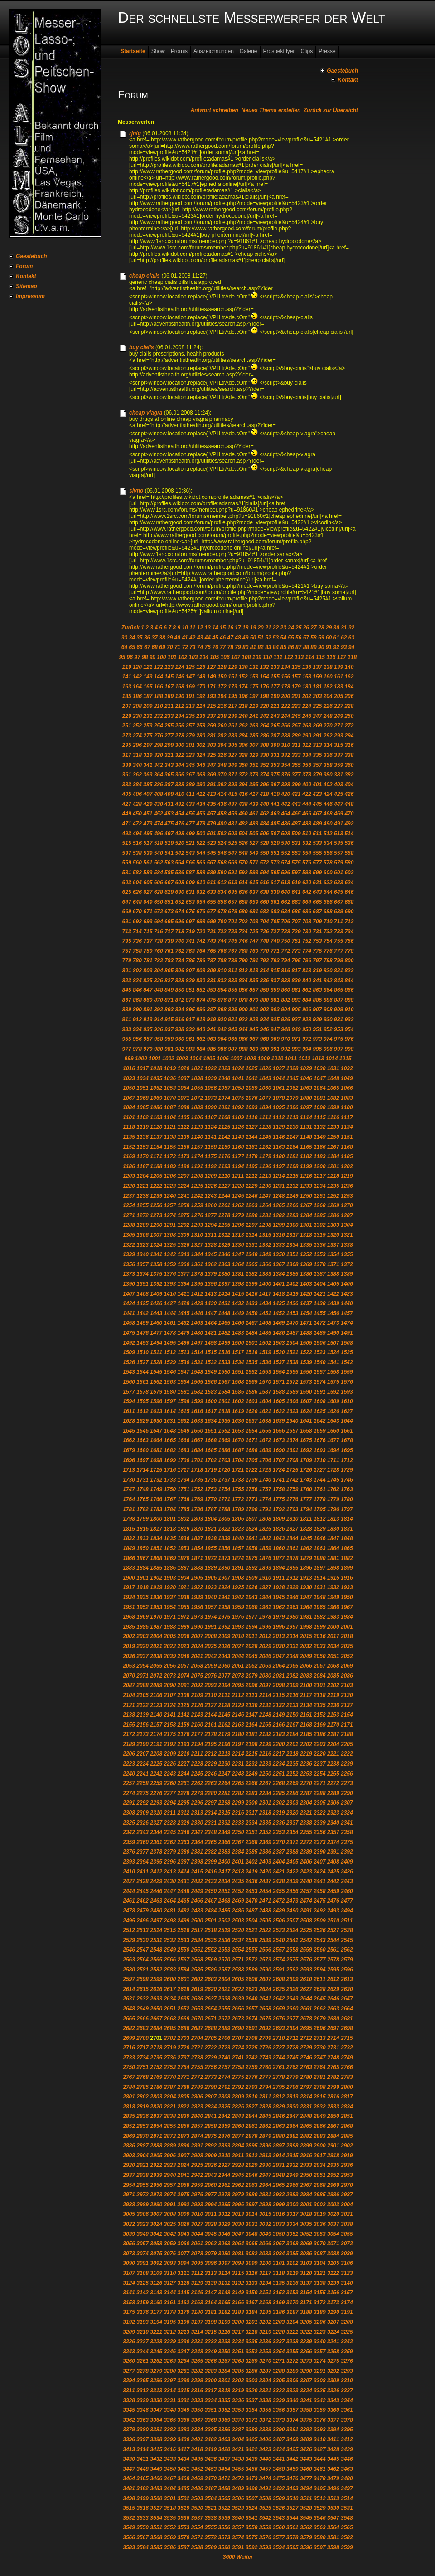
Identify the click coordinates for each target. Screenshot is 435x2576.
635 (232, 892)
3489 (238, 2488)
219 (253, 706)
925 (275, 1019)
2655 (224, 2008)
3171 (306, 2302)
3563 (320, 2527)
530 (285, 843)
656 (222, 902)
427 (126, 804)
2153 (333, 1715)
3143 (156, 2292)
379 (317, 774)
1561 (142, 1382)
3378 (347, 2420)
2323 (333, 1813)
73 (192, 647)
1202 (347, 1166)
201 (296, 696)
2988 (129, 2204)
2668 (170, 2018)
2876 (224, 2136)
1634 (211, 1421)
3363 (142, 2420)
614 (243, 882)
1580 (170, 1392)
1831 (347, 1529)
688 (328, 911)
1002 (168, 1058)
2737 (183, 2057)
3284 (224, 2371)
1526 (129, 1362)
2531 (156, 1940)
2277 (170, 1793)
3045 (211, 2234)
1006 (223, 1058)
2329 (183, 1823)
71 (177, 647)
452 (158, 813)
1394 (183, 1284)
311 (296, 745)
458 (222, 813)
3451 (183, 2469)
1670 (238, 1440)
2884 (333, 2136)
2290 (347, 1793)
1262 (238, 1205)
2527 (333, 1930)
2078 (238, 1676)
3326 (333, 2390)
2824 (211, 2106)
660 (264, 902)
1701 (197, 1460)
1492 (129, 1343)
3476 (292, 2478)
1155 (170, 1147)
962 (200, 1039)
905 (296, 1009)
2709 (265, 2038)
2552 (211, 1950)
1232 (292, 1186)
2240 (129, 1774)
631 (190, 892)
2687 (197, 2028)
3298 (183, 2380)
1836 (183, 1538)
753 (317, 941)
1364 (238, 1264)
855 (232, 990)
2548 (156, 1950)
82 (260, 647)
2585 (197, 1969)
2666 (142, 2018)
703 (253, 921)
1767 (170, 1499)
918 (200, 1019)
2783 (347, 2077)
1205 (156, 1176)
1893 (265, 1568)
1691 (292, 1450)
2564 (142, 1959)
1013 (318, 1058)
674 (179, 911)
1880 (320, 1558)
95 (122, 657)
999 (129, 1058)
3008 (170, 2214)
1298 (265, 1225)
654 (200, 902)
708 (306, 921)
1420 (306, 1294)
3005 (129, 2214)
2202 (306, 1744)
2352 (265, 1832)
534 (328, 843)
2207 (142, 1754)
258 (200, 725)
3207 (333, 2322)
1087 (170, 1107)
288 (285, 735)
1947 (306, 1597)
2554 (238, 1950)
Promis (179, 51)
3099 (252, 2263)
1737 (224, 1480)
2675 (265, 2018)
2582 (156, 1969)
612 (222, 882)
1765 (142, 1499)
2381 (197, 1852)
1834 (156, 1538)
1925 (238, 1587)
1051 (142, 1088)
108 (246, 657)
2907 (183, 2155)
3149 (238, 2292)
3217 (238, 2332)
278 (179, 735)
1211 (238, 1176)
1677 (333, 1440)
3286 (252, 2371)
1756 (252, 1489)
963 (211, 1039)
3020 (333, 2214)
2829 (279, 2106)
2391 (333, 1852)
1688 (252, 1450)
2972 (142, 2194)
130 (243, 667)
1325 (170, 1245)
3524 (252, 2508)
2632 (142, 1998)
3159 (142, 2302)
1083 (347, 1098)
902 (264, 1009)
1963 (292, 1607)
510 (306, 833)
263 (253, 725)
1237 (129, 1196)
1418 (279, 1294)
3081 (238, 2253)
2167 (292, 1725)
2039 (170, 1656)
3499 (142, 2498)
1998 (306, 1627)
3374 (292, 2420)
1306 (142, 1235)
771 (275, 951)
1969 (142, 1617)
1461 (170, 1323)
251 (126, 725)
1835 (170, 1538)
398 (285, 784)
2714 (333, 2038)
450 (137, 813)
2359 (129, 1842)
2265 (238, 1783)
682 (264, 911)
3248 (197, 2351)
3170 (292, 2302)
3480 (347, 2478)
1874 (238, 1558)
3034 (292, 2224)
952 (328, 1029)
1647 (156, 1431)
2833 (333, 2106)
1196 (265, 1166)
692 (137, 921)
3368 (211, 2420)
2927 (224, 2165)
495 (147, 833)
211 (169, 706)
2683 (142, 2028)
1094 (265, 1107)
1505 (306, 1343)
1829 (320, 1529)
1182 (306, 1156)
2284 (265, 1793)
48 (238, 637)
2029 (265, 1646)
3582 (347, 2537)
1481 (211, 1333)
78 (230, 647)
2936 (347, 2165)
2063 (265, 1666)
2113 (252, 1695)
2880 (279, 2136)
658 (243, 902)
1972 (183, 1617)
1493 (142, 1343)
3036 (320, 2224)
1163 (279, 1147)
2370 (279, 1842)
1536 (265, 1362)
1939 (197, 1597)
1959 (238, 1607)
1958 (224, 1607)
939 (190, 1029)
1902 (156, 1578)
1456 (333, 1313)
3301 (224, 2380)
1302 (320, 1225)
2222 (347, 1754)
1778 (320, 1499)
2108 (183, 1695)
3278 (142, 2371)
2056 (170, 1666)
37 (155, 637)
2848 (306, 2116)
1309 (183, 1235)
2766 (347, 2067)
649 (147, 902)
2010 (238, 1636)
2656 (238, 2008)
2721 (197, 2047)
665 (317, 902)
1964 (306, 1607)
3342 (320, 2400)
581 (126, 872)
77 (223, 647)
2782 (333, 2077)
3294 (129, 2380)
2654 (211, 2008)
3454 (224, 2469)
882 (285, 1000)
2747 (320, 2057)
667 (338, 902)
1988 (170, 1627)
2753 (170, 2067)
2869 (129, 2136)
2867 (333, 2126)
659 (253, 902)
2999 (279, 2204)
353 (275, 765)
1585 (238, 1392)
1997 (292, 1627)
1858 (252, 1548)
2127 (211, 1705)
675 (190, 911)
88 (306, 647)
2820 (156, 2106)
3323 (292, 2390)
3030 (238, 2224)
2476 (333, 1901)
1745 (333, 1480)
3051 (292, 2234)
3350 (197, 2410)
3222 (306, 2332)
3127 (170, 2283)
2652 (183, 2008)
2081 (279, 1676)
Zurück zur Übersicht (331, 110)
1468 (265, 1323)
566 (200, 862)
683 (275, 911)
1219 (347, 1176)
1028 (292, 1068)
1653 (238, 1431)
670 (137, 911)
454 (179, 813)
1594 (129, 1401)
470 (348, 813)
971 (296, 1039)
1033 (129, 1078)
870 (158, 1000)
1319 (320, 1235)
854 (222, 990)
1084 (129, 1107)
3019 (320, 2214)
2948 (279, 2175)
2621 (224, 1989)
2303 (292, 1803)
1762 (333, 1489)
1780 (347, 1499)
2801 (129, 2096)
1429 (197, 1303)
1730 (129, 1480)
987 (232, 1049)
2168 (306, 1725)
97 (137, 657)
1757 (265, 1489)
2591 (279, 1969)
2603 (211, 1979)
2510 (333, 1920)
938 (179, 1029)
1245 (238, 1196)
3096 (211, 2263)
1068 (142, 1098)
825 (147, 980)
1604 (265, 1401)
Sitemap (26, 286)
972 (306, 1039)
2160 (197, 1725)
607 (169, 882)
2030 (279, 1646)
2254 (320, 1774)
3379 (129, 2429)
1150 (333, 1137)
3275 (333, 2361)
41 (185, 637)
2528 (347, 1930)
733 (338, 931)
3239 (306, 2341)
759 (147, 951)
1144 (252, 1137)
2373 (320, 1842)
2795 (279, 2087)
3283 (211, 2371)
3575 (252, 2537)
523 (211, 843)
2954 (129, 2185)
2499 (183, 1920)
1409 (156, 1294)
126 (200, 667)
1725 (292, 1470)
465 (296, 813)
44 (208, 637)
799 (338, 960)
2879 (265, 2136)
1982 (320, 1617)
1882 (347, 1558)
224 (306, 706)
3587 (183, 2547)
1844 (292, 1538)
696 (179, 921)
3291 (320, 2371)
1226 (211, 1186)
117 (341, 657)
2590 (265, 1969)
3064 (238, 2243)
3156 (333, 2292)
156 (285, 676)
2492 (320, 1911)
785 (190, 960)
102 (182, 657)
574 (285, 862)
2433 (211, 1881)
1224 (183, 1186)
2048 (292, 1656)
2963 (252, 2185)
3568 (156, 2537)
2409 (347, 1862)
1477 (156, 1333)
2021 (156, 1646)
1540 (320, 1362)
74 (200, 647)
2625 (279, 1989)
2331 (211, 1823)
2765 (333, 2067)
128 (222, 667)
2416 (211, 1872)
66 (139, 647)
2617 (170, 1989)
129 (232, 667)
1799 (142, 1519)
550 (264, 853)
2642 (279, 1998)
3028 (211, 2224)
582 (137, 872)
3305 (279, 2380)
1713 (129, 1470)
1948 (320, 1597)
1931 (320, 1587)
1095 (279, 1107)
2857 (197, 2126)
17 (238, 627)
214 (200, 706)
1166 (320, 1147)
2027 (238, 1646)
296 (137, 745)
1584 (224, 1392)
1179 (265, 1156)
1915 (333, 1578)
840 (306, 980)
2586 (211, 1969)
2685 (170, 2028)
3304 (265, 2380)
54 (283, 637)
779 (126, 960)
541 (169, 853)
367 (190, 774)
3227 (142, 2341)
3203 (279, 2322)
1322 (129, 1245)
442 (285, 804)
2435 (238, 1881)
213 (190, 706)
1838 (211, 1538)
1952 (142, 1607)
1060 (265, 1088)
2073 (170, 1676)
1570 (265, 1382)
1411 (183, 1294)
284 (243, 735)
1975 (224, 1617)
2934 (320, 2165)
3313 (156, 2390)
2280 (211, 1793)
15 (223, 627)
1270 (347, 1205)
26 (306, 627)
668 (348, 902)
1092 (238, 1107)
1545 (156, 1372)
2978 (224, 2194)
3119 (292, 2273)
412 (200, 794)
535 (338, 843)
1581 (183, 1392)
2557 (279, 1950)
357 (317, 765)
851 (190, 990)
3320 (252, 2390)
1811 (306, 1519)
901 (253, 1009)
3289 (292, 2371)
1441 (129, 1313)
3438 (238, 2459)
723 (232, 931)
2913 (265, 2155)
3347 (156, 2410)
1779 (333, 1499)
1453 (292, 1313)
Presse (327, 51)
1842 (265, 1538)
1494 (156, 1343)
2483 (197, 1911)
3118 (279, 2273)
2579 (347, 1959)
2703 (183, 2038)
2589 (252, 1969)
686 (306, 911)
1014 (332, 1058)
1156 (183, 1147)
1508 (347, 1343)
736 (137, 941)
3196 (183, 2322)
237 (211, 716)
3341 (306, 2400)
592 (243, 872)
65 (132, 647)
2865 (306, 2126)
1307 (156, 1235)
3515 (129, 2508)
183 (338, 686)
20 (260, 627)
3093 (170, 2263)
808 (200, 970)
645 (338, 892)
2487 (252, 1911)
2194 (197, 1744)
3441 (279, 2459)
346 (200, 765)
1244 (224, 1196)
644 (328, 892)
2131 (265, 1705)
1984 (347, 1617)
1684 (197, 1450)
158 (306, 676)
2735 (156, 2057)
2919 (347, 2155)
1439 (333, 1303)
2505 (265, 1920)
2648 (129, 2008)
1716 (170, 1470)
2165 (265, 1725)
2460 (347, 1891)
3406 (265, 2439)
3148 (224, 2292)
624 (348, 882)
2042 (211, 1656)
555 (317, 853)
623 (338, 882)
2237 (320, 1764)
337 (338, 755)
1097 (306, 1107)
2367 (238, 1842)
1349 (265, 1254)
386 (158, 784)
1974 (211, 1617)
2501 (211, 1920)
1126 (238, 1127)
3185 (265, 2312)
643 (317, 892)
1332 (265, 1245)
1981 (306, 1617)
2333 (238, 1823)
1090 (211, 1107)
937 (169, 1029)
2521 (252, 1930)
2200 (279, 1744)
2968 (320, 2185)
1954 (170, 1607)
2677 (292, 2018)
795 (296, 960)
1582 (197, 1392)
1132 (320, 1127)
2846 (279, 2116)
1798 (129, 1519)
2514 (156, 1930)
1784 (170, 1509)
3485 (183, 2488)
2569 (211, 1959)
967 (253, 1039)
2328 (170, 1823)
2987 (347, 2194)
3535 (170, 2518)
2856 (183, 2126)
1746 (347, 1480)
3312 (142, 2390)
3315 (183, 2390)
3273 (306, 2361)
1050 (129, 1088)
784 (179, 960)
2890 (183, 2145)
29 (329, 627)
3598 (333, 2547)
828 (179, 980)
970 (285, 1039)
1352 (306, 1254)
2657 (252, 2008)
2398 (197, 1862)
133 (275, 667)
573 (275, 862)
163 (126, 686)
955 (126, 1039)
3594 (279, 2547)
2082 (292, 1676)
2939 (156, 2175)
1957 (211, 1607)
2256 (347, 1774)
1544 (142, 1372)
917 (190, 1019)
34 (132, 637)
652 (179, 902)
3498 (129, 2498)
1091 (224, 1107)
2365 (211, 1842)
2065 (292, 1666)
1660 (333, 1431)
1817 (156, 1529)
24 (291, 627)
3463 (347, 2469)
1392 (156, 1284)
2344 (156, 1832)
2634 (170, 1998)
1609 (333, 1401)
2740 (224, 2057)
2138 (129, 1715)
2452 (238, 1891)
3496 (333, 2488)
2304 (306, 1803)
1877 (279, 1558)
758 (137, 951)
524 (222, 843)
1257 (170, 1205)
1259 (197, 1205)
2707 (238, 2038)
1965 (320, 1607)
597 (296, 872)
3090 (129, 2263)
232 (158, 716)
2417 (224, 1872)
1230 (265, 1186)
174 (243, 686)
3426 (306, 2449)
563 (169, 862)
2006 (183, 1636)
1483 (238, 1333)
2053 (129, 1666)
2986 (333, 2194)
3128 (183, 2283)
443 (296, 804)
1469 (279, 1323)
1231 (279, 1186)
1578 (142, 1392)
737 (147, 941)
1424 (129, 1303)
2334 (252, 1823)
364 (158, 774)
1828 (306, 1529)
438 (243, 804)
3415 (156, 2449)
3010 (197, 2214)
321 (169, 755)
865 (338, 990)
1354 (333, 1254)
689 (338, 911)
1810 (292, 1519)
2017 (333, 1636)
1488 (306, 1333)
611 (211, 882)
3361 (347, 2410)
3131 (224, 2283)
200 (285, 696)
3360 (333, 2410)
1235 (333, 1186)
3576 (265, 2537)
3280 (170, 2371)
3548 (347, 2518)
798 (328, 960)
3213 (183, 2332)
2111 (224, 1695)
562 (158, 862)
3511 (306, 2498)
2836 (142, 2116)
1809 (279, 1519)
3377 (333, 2420)
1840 (238, 1538)
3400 (183, 2439)
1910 (265, 1578)
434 (200, 804)
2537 (238, 1940)
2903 (129, 2155)
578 (328, 862)
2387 (279, 1852)
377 (296, 774)
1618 (224, 1411)
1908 (238, 1578)
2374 (333, 1842)
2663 (333, 2008)
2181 (252, 1734)
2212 (211, 1754)
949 (296, 1029)
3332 (183, 2400)
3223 (320, 2332)
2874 (197, 2136)
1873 (224, 1558)
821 (338, 970)
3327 (347, 2390)
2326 (142, 1823)
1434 (265, 1303)
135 (296, 667)
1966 (333, 1607)
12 (200, 627)
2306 (333, 1803)
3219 (265, 2332)
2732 (347, 2047)
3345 (129, 2410)
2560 (320, 1950)
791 (253, 960)
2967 (306, 2185)
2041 (197, 1656)
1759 (292, 1489)
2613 (347, 1979)
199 (275, 696)
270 (328, 725)
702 (243, 921)
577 (317, 862)
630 (179, 892)
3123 (347, 2273)
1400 (265, 1284)
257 (190, 725)
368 (200, 774)
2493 (333, 1911)
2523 (279, 1930)
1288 (129, 1225)
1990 (197, 1627)
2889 (170, 2145)
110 (267, 657)
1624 (306, 1411)
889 (126, 1009)
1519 (265, 1352)
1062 (292, 1088)
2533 (183, 1940)
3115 (238, 2273)
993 (296, 1049)
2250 (265, 1774)
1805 (224, 1519)
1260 (211, 1205)
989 (253, 1049)
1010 (277, 1058)
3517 (156, 2508)
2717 (142, 2047)
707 (296, 921)
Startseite (133, 51)
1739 (252, 1480)
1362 (211, 1264)
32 (351, 627)
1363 (224, 1264)
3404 (238, 2439)
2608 (279, 1979)
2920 (129, 2165)
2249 (252, 1774)
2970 (347, 2185)
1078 (279, 1098)
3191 (347, 2312)
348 (222, 765)
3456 (252, 2469)
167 (169, 686)
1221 (142, 1186)
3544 (292, 2518)
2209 (170, 1754)
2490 (292, 1911)
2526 (320, 1930)
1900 (129, 1578)
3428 (333, 2449)
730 (306, 931)
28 (321, 627)
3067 (279, 2243)
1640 (292, 1421)
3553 (183, 2527)
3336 (238, 2400)
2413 (170, 1872)
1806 (238, 1519)
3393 (320, 2429)
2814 (306, 2096)
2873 (183, 2136)
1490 (333, 1333)
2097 (265, 1685)
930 (328, 1019)
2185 (306, 1734)
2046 (265, 1656)
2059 (211, 1666)
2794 (265, 2087)
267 (296, 725)
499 (190, 833)
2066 (306, 1666)
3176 (142, 2312)
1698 (156, 1460)
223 (296, 706)
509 (296, 833)
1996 (279, 1627)
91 (329, 647)
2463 (156, 1901)
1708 (292, 1460)
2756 (211, 2067)
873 (190, 1000)
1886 (170, 1568)
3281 (183, 2371)
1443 (156, 1313)
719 (190, 931)
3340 (292, 2400)
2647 (347, 1998)
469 (338, 813)
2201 (292, 1744)
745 (232, 941)
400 (306, 784)
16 (230, 627)
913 (147, 1019)
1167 (333, 1147)
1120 (156, 1127)
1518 (252, 1352)
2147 (252, 1715)
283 (232, 735)
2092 (197, 1685)
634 (222, 892)
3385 (211, 2429)
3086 (306, 2253)
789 (232, 960)
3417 (183, 2449)
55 (291, 637)
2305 (320, 1803)
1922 (197, 1587)
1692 (306, 1450)
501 (211, 833)
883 (296, 1000)
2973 (156, 2194)
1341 (156, 1254)
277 (169, 735)
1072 (197, 1098)
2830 (292, 2106)
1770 (211, 1499)
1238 (142, 1196)
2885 (347, 2136)
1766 (156, 1499)
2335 (265, 1823)
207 (126, 706)
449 (126, 813)
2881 (292, 2136)
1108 (224, 1117)
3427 (320, 2449)
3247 (183, 2351)
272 (348, 725)
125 (190, 667)
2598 (142, 1979)
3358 (306, 2410)
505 (253, 833)
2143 (197, 1715)
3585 (156, 2547)
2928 (238, 2165)
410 (179, 794)
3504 (211, 2498)
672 (158, 911)
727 (275, 931)
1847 (333, 1538)
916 (179, 1019)
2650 (156, 2008)
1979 (279, 1617)
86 (291, 647)
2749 (347, 2057)
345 (190, 765)
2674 (252, 2018)
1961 (265, 1607)
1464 (211, 1323)
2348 (211, 1832)
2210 (183, 1754)
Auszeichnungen (213, 51)
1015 (345, 1058)
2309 (142, 1813)
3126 (156, 2283)
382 (348, 774)
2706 (224, 2038)
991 (275, 1049)
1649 (183, 1431)
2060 (224, 1666)
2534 (197, 1940)
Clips (307, 51)
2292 (142, 1803)
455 (190, 813)
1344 (197, 1254)
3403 (224, 2439)
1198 (292, 1166)
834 (243, 980)
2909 (211, 2155)
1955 (183, 1607)
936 (158, 1029)
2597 (129, 1979)
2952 (333, 2175)
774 (306, 951)
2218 (292, 1754)
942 (222, 1029)
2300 (252, 1803)
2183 (279, 1734)
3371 (252, 2420)
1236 (347, 1186)
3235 (252, 2341)
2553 (224, 1950)
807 (190, 970)
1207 (183, 1176)
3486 (197, 2488)
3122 (333, 2273)
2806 (197, 2096)
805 (169, 970)
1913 (306, 1578)
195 (232, 696)
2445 (142, 1891)
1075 (238, 1098)
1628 (129, 1421)
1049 (347, 1078)
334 (306, 755)
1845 (306, 1538)
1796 (333, 1509)
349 (232, 765)
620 (306, 882)
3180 (197, 2312)
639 (275, 892)
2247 (224, 1774)
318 (137, 755)
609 (190, 882)
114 (309, 657)
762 (179, 951)
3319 (238, 2390)
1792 (279, 1509)
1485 (265, 1333)
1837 (197, 1538)
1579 (156, 1392)
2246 (211, 1774)
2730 (320, 2047)
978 (137, 1049)
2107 (170, 1695)
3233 (224, 2341)
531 (296, 843)
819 (317, 970)
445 (317, 804)
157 (296, 676)
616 (264, 882)
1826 (279, 1529)
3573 (224, 2537)
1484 (252, 1333)
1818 (170, 1529)
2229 (211, 1764)
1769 (197, 1499)
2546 (129, 1950)
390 (200, 784)
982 (179, 1049)
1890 (224, 1568)
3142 (142, 2292)
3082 (252, 2253)
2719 (170, 2047)
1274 (170, 1215)
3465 (142, 2478)
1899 (347, 1568)
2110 (211, 1695)
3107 (129, 2273)
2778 (279, 2077)
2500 (197, 1920)
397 (275, 784)
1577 (129, 1392)
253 (147, 725)
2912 (252, 2155)
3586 (170, 2547)
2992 (183, 2204)
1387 (320, 1274)
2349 (224, 1832)
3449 (156, 2469)
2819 (142, 2106)
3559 (265, 2527)
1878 (292, 1558)
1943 (252, 1597)
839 (296, 980)
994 (306, 1049)
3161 (170, 2302)
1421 (320, 1294)
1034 (142, 1078)
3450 (170, 2469)
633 (211, 892)
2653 (197, 2008)
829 (190, 980)
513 (338, 833)
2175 (170, 1734)
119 (126, 667)
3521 (211, 2508)
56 (298, 637)
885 (317, 1000)
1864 (333, 1548)
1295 (224, 1225)
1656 (279, 1431)
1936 (156, 1597)
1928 (279, 1587)
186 (137, 696)
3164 (211, 2302)
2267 (265, 1783)
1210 (224, 1176)
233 (169, 716)
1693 (320, 1450)
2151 (306, 1715)
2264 (224, 1783)
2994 (211, 2204)
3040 (142, 2234)
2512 (129, 1930)
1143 (238, 1137)
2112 (238, 1695)
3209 (129, 2332)
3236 (265, 2341)
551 (275, 853)
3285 (238, 2371)
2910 (224, 2155)
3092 (156, 2263)
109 (256, 657)
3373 (279, 2420)
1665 (170, 1440)
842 (328, 980)
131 (253, 667)
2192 (170, 1744)
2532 (170, 1940)
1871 (197, 1558)
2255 (333, 1774)
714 (137, 931)
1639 (279, 1421)
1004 (195, 1058)
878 (243, 1000)
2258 (142, 1783)
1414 (224, 1294)
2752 (156, 2067)
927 (296, 1019)
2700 (142, 2038)
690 (348, 911)
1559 (347, 1372)
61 (336, 637)
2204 (333, 1744)
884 (306, 1000)
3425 (292, 2449)
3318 (224, 2390)
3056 (129, 2243)
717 (169, 931)
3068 (292, 2243)
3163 (197, 2302)
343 (169, 765)
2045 (252, 1656)
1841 (252, 1538)
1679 (129, 1450)
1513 (183, 1352)
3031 (252, 2224)
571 (253, 862)
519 (169, 843)
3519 (183, 2508)
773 (296, 951)
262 (243, 725)
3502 (183, 2498)
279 (190, 735)
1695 (347, 1450)
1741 (279, 1480)
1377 (183, 1274)
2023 (183, 1646)
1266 (292, 1205)
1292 (183, 1225)
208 (137, 706)
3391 (292, 2429)
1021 (197, 1068)
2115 (279, 1695)
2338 (306, 1823)
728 (285, 931)
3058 (156, 2243)
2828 (265, 2106)
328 (243, 755)
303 (211, 745)
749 (275, 941)
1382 (252, 1274)
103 (193, 657)
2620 (211, 1989)
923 (253, 1019)
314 (328, 745)
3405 (252, 2439)
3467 (170, 2478)
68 (155, 647)
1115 (320, 1117)
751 (296, 941)
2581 (142, 1969)
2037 (142, 1656)
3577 (279, 2537)
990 (264, 1049)
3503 (197, 2498)
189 (169, 696)
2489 (279, 1911)
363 (147, 774)
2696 (320, 2028)
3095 (197, 2263)
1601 (224, 1401)
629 (169, 892)
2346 (183, 1832)
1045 (292, 1078)
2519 (224, 1930)
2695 (306, 2028)
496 (158, 833)
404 (348, 784)
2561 (333, 1950)
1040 (224, 1078)
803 (147, 970)
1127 (252, 1127)
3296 (156, 2380)
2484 (211, 1911)
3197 (197, 2322)
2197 (238, 1744)
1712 (347, 1460)
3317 (211, 2390)
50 (253, 637)
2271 (320, 1783)
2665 (129, 2018)
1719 (211, 1470)
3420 (224, 2449)
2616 (156, 1989)
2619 (197, 1989)
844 (348, 980)
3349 (183, 2410)
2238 (333, 1764)
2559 (306, 1950)
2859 (224, 2126)
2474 (306, 1901)
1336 (320, 1245)
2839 (183, 2116)
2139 (142, 1715)
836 (264, 980)
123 (169, 667)
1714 (142, 1470)
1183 (320, 1156)
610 (200, 882)
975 (338, 1039)
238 (222, 716)
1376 (170, 1274)
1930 (306, 1587)
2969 (333, 2185)
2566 (170, 1959)
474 (158, 823)
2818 (129, 2106)
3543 (279, 2518)
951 (317, 1029)
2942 (197, 2175)
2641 (265, 1998)
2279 (197, 1793)
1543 (129, 1372)
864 (328, 990)
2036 (129, 1656)
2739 (211, 2057)
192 (200, 696)
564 (179, 862)
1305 (129, 1235)
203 (317, 696)
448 (348, 804)
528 (264, 843)
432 (179, 804)
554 (306, 853)
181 (317, 686)
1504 (292, 1343)
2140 (156, 1715)
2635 (183, 1998)
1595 (142, 1401)
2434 (224, 1881)
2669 (183, 2018)
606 (158, 882)
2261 (183, 1783)
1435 (279, 1303)
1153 (142, 1147)
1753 (211, 1489)
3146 (197, 2292)
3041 (156, 2234)
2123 (156, 1705)
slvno (136, 491)
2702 (170, 2038)
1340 (142, 1254)
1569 (252, 1382)
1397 (224, 1284)
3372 (265, 2420)
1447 (211, 1313)
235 (190, 716)
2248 (238, 1774)
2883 (320, 2136)
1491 (347, 1333)
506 (264, 833)
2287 (306, 1793)
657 (232, 902)
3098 (238, 2263)
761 (169, 951)
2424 (320, 1872)
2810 (252, 2096)
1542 (347, 1362)
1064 (320, 1088)
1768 (183, 1499)
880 (264, 1000)
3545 (306, 2518)
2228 (197, 1764)
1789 (238, 1509)
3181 (211, 2312)
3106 (347, 2263)
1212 (252, 1176)
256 (179, 725)
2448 (183, 1891)
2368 (252, 1842)
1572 (292, 1382)
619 (296, 882)
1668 (211, 1440)
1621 (265, 1411)
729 (296, 931)
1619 (238, 1411)
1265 (279, 1205)
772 (285, 951)
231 (147, 716)
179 (296, 686)
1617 (211, 1411)
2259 (156, 1783)
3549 (129, 2527)
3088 (333, 2253)
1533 (224, 1362)
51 (260, 637)
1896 (306, 1568)
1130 (292, 1127)
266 (285, 725)
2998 (265, 2204)
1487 (292, 1333)
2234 (279, 1764)
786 (200, 960)
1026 (265, 1068)
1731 (142, 1480)
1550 (224, 1372)
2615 (142, 1989)
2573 (265, 1959)
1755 (238, 1489)
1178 (252, 1156)
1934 (129, 1597)
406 (137, 794)
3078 (197, 2253)
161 (338, 676)
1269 (333, 1205)
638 (264, 892)
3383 (183, 2429)
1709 (306, 1460)
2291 (129, 1803)
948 (285, 1029)
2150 (292, 1715)
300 (179, 745)
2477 (347, 1901)
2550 (183, 1950)
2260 (170, 1783)
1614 (170, 1411)
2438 (279, 1881)
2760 (265, 2067)
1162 (265, 1147)
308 (264, 745)
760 (158, 951)
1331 (252, 1245)
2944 (224, 2175)
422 (306, 794)
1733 (170, 1480)
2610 (306, 1979)
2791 (224, 2087)
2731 (333, 2047)
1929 (292, 1587)
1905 (197, 1578)
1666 (183, 1440)
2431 (183, 1881)
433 (190, 804)
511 (317, 833)
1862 (306, 1548)
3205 (306, 2322)
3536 (183, 2518)
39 (170, 637)
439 (253, 804)
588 (200, 872)
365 (169, 774)
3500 (156, 2498)
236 (200, 716)
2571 (238, 1959)
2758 (238, 2067)
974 (328, 1039)
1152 (129, 1147)
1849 (129, 1548)
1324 (156, 1245)
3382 (170, 2429)
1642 (320, 1421)
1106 (197, 1117)
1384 (279, 1274)
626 (137, 892)
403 (338, 784)
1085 (142, 1107)
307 (253, 745)
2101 (320, 1685)
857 (253, 990)
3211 (156, 2332)
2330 (197, 1823)
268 (306, 725)
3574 (238, 2537)
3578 (292, 2537)
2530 (142, 1940)
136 (306, 667)
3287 (265, 2371)
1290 (156, 1225)
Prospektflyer (279, 51)
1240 (170, 1196)
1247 (265, 1196)
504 (243, 833)
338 (348, 755)
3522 (224, 2508)
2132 (279, 1705)
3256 (306, 2351)
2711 (292, 2038)
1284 (306, 1215)
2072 (156, 1676)
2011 (252, 1636)
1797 (347, 1509)
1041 (238, 1078)
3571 (197, 2537)
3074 (142, 2253)
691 (126, 921)
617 (275, 882)
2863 (279, 2126)
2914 (279, 2155)
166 (158, 686)
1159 (224, 1147)
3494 (306, 2488)
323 (190, 755)
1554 (279, 1372)
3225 (347, 2332)
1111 (265, 1117)
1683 (183, 1450)
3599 (347, 2547)
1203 (129, 1176)
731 (317, 931)
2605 (238, 1979)
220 (264, 706)
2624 (265, 1989)
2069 (347, 1666)
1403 (306, 1284)
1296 (238, 1225)
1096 (292, 1107)
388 (179, 784)
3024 (156, 2224)
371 (232, 774)
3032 (265, 2224)
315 (338, 745)
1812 (320, 1519)
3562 (306, 2527)
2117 (306, 1695)
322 (179, 755)
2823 (197, 2106)
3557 (238, 2527)
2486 (238, 1911)
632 (200, 892)
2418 (238, 1872)
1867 (142, 1558)
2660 (292, 2008)
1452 (279, 1313)
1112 (279, 1117)
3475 (279, 2478)
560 (137, 862)
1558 (333, 1372)
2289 (333, 1793)
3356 (279, 2410)
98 (145, 657)
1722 (252, 1470)
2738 (197, 2057)
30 (336, 627)
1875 (252, 1558)
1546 (170, 1372)
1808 (265, 1519)
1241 (183, 1196)
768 (243, 951)
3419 (211, 2449)
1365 (252, 1264)
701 (232, 921)
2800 (347, 2087)
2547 (142, 1950)
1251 (320, 1196)
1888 (197, 1568)
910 (348, 1009)
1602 (238, 1401)
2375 (347, 1842)
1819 (183, 1529)
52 (268, 637)
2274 (129, 1793)
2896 (265, 2145)
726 (264, 931)
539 (147, 853)
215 (211, 706)
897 (211, 1009)
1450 (252, 1313)
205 (338, 696)
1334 (292, 1245)
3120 (306, 2273)
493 (126, 833)
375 (275, 774)
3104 (320, 2263)
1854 (197, 1548)
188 (158, 696)
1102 (142, 1117)
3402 (211, 2439)
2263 (211, 1783)
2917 (320, 2155)
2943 (211, 2175)
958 (158, 1039)
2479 (142, 1911)
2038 (156, 1656)
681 (253, 911)
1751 (183, 1489)
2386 (265, 1852)
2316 (238, 1813)
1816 (142, 1529)
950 (306, 1029)
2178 (211, 1734)
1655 (265, 1431)
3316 (197, 2390)
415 (232, 794)
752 (306, 941)
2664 (347, 2008)
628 (158, 892)
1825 (265, 1529)
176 (264, 686)
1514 (197, 1352)
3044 (197, 2234)
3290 (306, 2371)
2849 (320, 2116)
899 (232, 1009)
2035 (347, 1646)
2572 (252, 1959)
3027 (197, 2224)
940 (200, 1029)
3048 (252, 2234)
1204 (142, 1176)
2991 (170, 2204)
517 (147, 843)
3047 (238, 2234)
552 (285, 853)
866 (348, 990)
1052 (156, 1088)
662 (285, 902)
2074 (183, 1676)
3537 (197, 2518)
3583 (129, 2547)
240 (243, 716)
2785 (142, 2087)
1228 (238, 1186)
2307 (347, 1803)
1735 (197, 1480)
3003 (333, 2204)
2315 (224, 1813)
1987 (156, 1627)
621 (317, 882)
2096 (252, 1685)
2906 (170, 2155)
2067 (320, 1666)
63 (351, 637)
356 (306, 765)
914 (158, 1019)
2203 (320, 1744)
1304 (347, 1225)
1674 (292, 1440)
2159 (183, 1725)
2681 (347, 2018)
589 (211, 872)
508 (285, 833)
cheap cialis (144, 276)
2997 (252, 2204)
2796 (292, 2087)
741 (190, 941)
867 (126, 1000)
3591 (238, 2547)
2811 (265, 2096)
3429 (347, 2449)
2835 (129, 2116)
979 (147, 1049)
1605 (279, 1401)
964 (222, 1039)
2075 (197, 1676)
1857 (238, 1548)
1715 (156, 1470)
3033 (279, 2224)
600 (328, 872)
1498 (211, 1343)
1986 (142, 1627)
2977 (211, 2194)
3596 (306, 2547)
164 (137, 686)
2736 (170, 2057)
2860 (238, 2126)
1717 (183, 1470)
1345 (211, 1254)
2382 (211, 1852)
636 (243, 892)
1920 (170, 1587)
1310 (197, 1235)
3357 (292, 2410)
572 (264, 862)
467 (317, 813)
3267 (224, 2361)
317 (126, 755)
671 (147, 911)
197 (253, 696)
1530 (183, 1362)
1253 (347, 1196)
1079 (292, 1098)
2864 (292, 2126)
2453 (252, 1891)
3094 (183, 2263)
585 (169, 872)
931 (338, 1019)
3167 (252, 2302)
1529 (170, 1362)
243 (275, 716)
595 (275, 872)
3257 (320, 2351)
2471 (265, 1901)
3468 (183, 2478)
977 (126, 1049)
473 (147, 823)
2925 (197, 2165)
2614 (129, 1989)
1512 (170, 1352)
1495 (170, 1343)
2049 (306, 1656)
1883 (129, 1568)
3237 (279, 2341)
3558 (252, 2527)
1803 (197, 1519)
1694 (333, 1450)
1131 (306, 1127)
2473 (292, 1901)
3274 (320, 2361)
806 (179, 970)
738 (158, 941)
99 (152, 657)
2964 (265, 2185)
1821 (211, 1529)
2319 (279, 1813)
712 (348, 921)
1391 (142, 1284)
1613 (156, 1411)
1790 (252, 1509)
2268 (279, 1783)
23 (283, 627)
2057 (183, 1666)
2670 (197, 2018)
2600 (170, 1979)
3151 (265, 2292)
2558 (292, 1950)
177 (275, 686)
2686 (183, 2028)
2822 (183, 2106)
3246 (170, 2351)
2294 (170, 1803)
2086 (347, 1676)
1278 (224, 1215)
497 (169, 833)
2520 (238, 1930)
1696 (129, 1460)
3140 (347, 2283)
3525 (265, 2508)
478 (200, 823)
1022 (211, 1068)
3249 (211, 2351)
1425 (142, 1303)
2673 (238, 2018)
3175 (129, 2312)
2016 (320, 1636)
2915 (292, 2155)
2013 (279, 1636)
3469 (197, 2478)
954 (348, 1029)
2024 (197, 1646)
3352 (224, 2410)
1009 (263, 1058)
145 (169, 676)
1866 (129, 1558)
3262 (156, 2361)
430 (158, 804)
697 (190, 921)
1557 (320, 1372)
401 (317, 784)
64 (124, 647)
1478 (170, 1333)
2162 (224, 1725)
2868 (347, 2126)
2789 (197, 2087)
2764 (320, 2067)
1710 (320, 1460)
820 (328, 970)
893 (169, 1009)
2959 (197, 2185)
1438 (320, 1303)
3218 (252, 2332)
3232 (211, 2341)
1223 (170, 1186)
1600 (211, 1401)
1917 (129, 1587)
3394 (333, 2429)
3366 (183, 2420)
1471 (306, 1323)
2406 (306, 1862)
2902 (347, 2145)
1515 (211, 1352)
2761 (279, 2067)
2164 (252, 1725)
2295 (183, 1803)
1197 (279, 1166)
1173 (183, 1156)
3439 (252, 2459)
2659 (279, 2008)
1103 (156, 1117)
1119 (142, 1127)
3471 (224, 2478)
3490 (252, 2488)
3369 (224, 2420)
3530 (333, 2508)
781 (147, 960)
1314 (252, 1235)
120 (137, 667)
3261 (142, 2361)
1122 (183, 1127)
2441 (320, 1881)
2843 (238, 2116)
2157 (156, 1725)
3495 (320, 2488)
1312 (224, 1235)
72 (185, 647)
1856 (224, 1548)
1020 (183, 1068)
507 (275, 833)
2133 (292, 1705)
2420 (265, 1872)
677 (211, 911)
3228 (156, 2341)
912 (137, 1019)
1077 (265, 1098)
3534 (156, 2518)
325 (211, 755)
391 (211, 784)
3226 (129, 2341)
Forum (24, 266)
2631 (129, 1998)
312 (306, 745)
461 (253, 813)
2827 (252, 2106)
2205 (347, 1744)
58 (313, 637)
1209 (211, 1176)
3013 (238, 2214)
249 (338, 716)
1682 (170, 1450)
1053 (170, 1088)
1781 (129, 1509)
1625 (320, 1411)
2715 (347, 2038)
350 (243, 765)
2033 (320, 1646)
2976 (197, 2194)
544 (200, 853)
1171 (156, 1156)
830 (200, 980)
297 (147, 745)
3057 (142, 2243)
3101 (279, 2263)
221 (275, 706)
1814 (347, 1519)
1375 (156, 1274)
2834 (347, 2106)
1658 (306, 1431)
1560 (129, 1382)
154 (264, 676)
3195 (170, 2322)
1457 (347, 1313)
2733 (129, 2057)
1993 (238, 1627)
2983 (292, 2194)
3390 (279, 2429)
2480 (156, 1911)
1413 (211, 1294)
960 (179, 1039)
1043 (265, 1078)
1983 (333, 1617)
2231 (238, 1764)
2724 (238, 2047)
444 (306, 804)
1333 (279, 1245)
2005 (170, 1636)
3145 (183, 2292)
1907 (224, 1578)
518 (158, 843)
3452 (197, 2469)
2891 (197, 2145)
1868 (156, 1558)
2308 (129, 1813)
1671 (252, 1440)
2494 (347, 1911)
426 (348, 794)
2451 (224, 1891)
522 (200, 843)
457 (211, 813)
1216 (306, 1176)
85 (283, 647)
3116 (252, 2273)
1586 (252, 1392)
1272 (142, 1215)
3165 (224, 2302)
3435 (197, 2459)
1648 (170, 1431)
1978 (265, 1617)
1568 (238, 1382)
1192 (211, 1166)
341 (147, 765)
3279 (156, 2371)
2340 (333, 1823)
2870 (142, 2136)
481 (232, 823)
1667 (197, 1440)
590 (222, 872)
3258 (333, 2351)
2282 (238, 1793)
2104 (129, 1695)
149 (211, 676)
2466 (197, 1901)
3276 (347, 2361)
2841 (211, 2116)
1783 (156, 1509)
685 (296, 911)
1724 (279, 1470)
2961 (224, 2185)
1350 (279, 1254)
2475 (320, 1901)
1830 (333, 1529)
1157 (197, 1147)
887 (338, 1000)
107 (235, 657)
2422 (292, 1872)
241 (253, 716)
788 (222, 960)
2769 (156, 2077)
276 (158, 735)
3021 (347, 2214)
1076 (252, 1098)
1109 (238, 1117)
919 (211, 1019)
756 (348, 941)
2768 (142, 2077)
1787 (211, 1509)
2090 (170, 1685)
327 (232, 755)
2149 (279, 1715)
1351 (292, 1254)
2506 (279, 1920)
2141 (170, 1715)
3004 (347, 2204)
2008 (211, 1636)
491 (338, 823)
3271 (279, 2361)
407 (147, 794)
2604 (224, 1979)
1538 (292, 1362)
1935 (142, 1597)
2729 (306, 2047)
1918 (142, 1587)
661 (275, 902)
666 (328, 902)
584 (158, 872)
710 (328, 921)
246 (306, 716)
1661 (347, 1431)
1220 (129, 1186)
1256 (156, 1205)
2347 (197, 1832)
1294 (211, 1225)
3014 (252, 2214)
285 (253, 735)
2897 (279, 2145)
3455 (238, 2469)
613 (232, 882)
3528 (306, 2508)
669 (126, 911)
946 (264, 1029)
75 (208, 647)
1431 (224, 1303)
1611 (129, 1411)
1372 (347, 1264)
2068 (333, 1666)
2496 (142, 1920)
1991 (211, 1627)
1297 (252, 1225)
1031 (333, 1068)
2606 (252, 1979)
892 (158, 1009)
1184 (333, 1156)
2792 (238, 2087)
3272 (292, 2361)
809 (211, 970)
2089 (156, 1685)
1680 (142, 1450)
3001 (306, 2204)
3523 (238, 2508)
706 (285, 921)
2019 (129, 1646)
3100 (265, 2263)
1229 (252, 1186)
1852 (170, 1548)
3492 (279, 2488)
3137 (306, 2283)
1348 (252, 1254)
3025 (170, 2224)
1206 (170, 1176)
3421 (238, 2449)
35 (139, 637)
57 (306, 637)
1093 (252, 1107)
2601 (183, 1979)
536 (348, 843)
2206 (129, 1754)
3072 (347, 2243)
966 (243, 1039)
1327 (197, 1245)
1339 (129, 1254)
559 (126, 862)
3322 (279, 2390)
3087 (320, 2253)
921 (232, 1019)
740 (179, 941)
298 (158, 745)
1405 (333, 1284)
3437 (224, 2459)
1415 (238, 1294)
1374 (142, 1274)
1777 (306, 1499)
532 (306, 843)
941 (211, 1029)
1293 (197, 1225)
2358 (347, 1832)
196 (243, 696)
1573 (306, 1382)
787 (211, 960)
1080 (306, 1098)
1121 (170, 1127)
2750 (129, 2067)
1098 (320, 1107)
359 (338, 765)
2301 (265, 1803)
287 (275, 735)
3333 (197, 2400)
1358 (156, 1264)
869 (147, 1000)
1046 (306, 1078)
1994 (252, 1627)
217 (232, 706)
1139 (183, 1137)
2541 (292, 1940)
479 (211, 823)
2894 (238, 2145)
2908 (197, 2155)
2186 (320, 1734)
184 (348, 686)
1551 (238, 1372)
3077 (183, 2253)
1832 (129, 1538)
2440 (306, 1881)
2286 (292, 1793)
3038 (347, 2224)
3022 (129, 2224)
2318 (265, 1813)
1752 (197, 1489)
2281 (224, 1793)
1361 (197, 1264)
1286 (333, 1215)
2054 (142, 1666)
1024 (238, 1068)
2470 (252, 1901)
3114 (224, 2273)
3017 (292, 2214)
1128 (265, 1127)
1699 (170, 1460)
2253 (306, 1774)
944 (243, 1029)
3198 (211, 2322)
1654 (252, 1431)
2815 (320, 2096)
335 (317, 755)
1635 (224, 1421)
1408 (142, 1294)
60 (329, 637)
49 (245, 637)
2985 (320, 2194)
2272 (333, 1783)
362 (137, 774)
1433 (252, 1303)
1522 (306, 1352)
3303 (252, 2380)
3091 (142, 2263)
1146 (279, 1137)
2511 (347, 1920)
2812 (279, 2096)
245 (296, 716)
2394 (142, 1862)
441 (275, 804)
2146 (238, 1715)
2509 (320, 1920)
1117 (347, 1117)
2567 (183, 1959)
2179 (224, 1734)
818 (306, 970)
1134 (347, 1127)
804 (158, 970)
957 (147, 1039)
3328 (129, 2400)
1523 (320, 1352)
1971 (170, 1617)
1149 (320, 1137)
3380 (142, 2429)
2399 (211, 1862)
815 (275, 970)
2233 (265, 1764)
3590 (224, 2547)
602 (348, 872)
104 (203, 657)
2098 (279, 1685)
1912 (292, 1578)
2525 (306, 1930)
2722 (211, 2047)
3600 (229, 2557)
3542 (265, 2518)
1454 (306, 1313)
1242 (197, 1196)
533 (317, 843)
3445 (333, 2459)
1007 (236, 1058)
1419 (292, 1294)
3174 (347, 2302)
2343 (142, 1832)
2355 (306, 1832)
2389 (306, 1852)
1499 (224, 1343)
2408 (333, 1862)
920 (222, 1019)
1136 (142, 1137)
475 (169, 823)
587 (190, 872)
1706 (265, 1460)
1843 (279, 1538)
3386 (224, 2429)
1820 (197, 1529)
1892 (252, 1568)
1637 (252, 1421)
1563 (170, 1382)
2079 (252, 1676)
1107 (211, 1117)
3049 (265, 2234)
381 (338, 774)
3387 (238, 2429)
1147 (292, 1137)
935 (147, 1029)
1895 (292, 1568)
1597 (170, 1401)
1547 (183, 1372)
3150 (252, 2292)
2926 (211, 2165)
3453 (211, 2469)
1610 (347, 1401)
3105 (333, 2263)
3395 (347, 2429)
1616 (197, 1411)
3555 (211, 2527)
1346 (224, 1254)
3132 (238, 2283)
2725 (252, 2047)
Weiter (245, 2557)
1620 (252, 1411)
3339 (279, 2400)
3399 (170, 2439)
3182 (224, 2312)
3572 (211, 2537)
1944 (265, 1597)
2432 (197, 1881)
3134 (265, 2283)
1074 (224, 1098)
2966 (292, 2185)
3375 (306, 2420)
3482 (142, 2488)
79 (238, 647)
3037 (333, 2224)
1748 (142, 1489)
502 (222, 833)
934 (137, 1029)
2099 (292, 1685)
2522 (265, 1930)
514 (348, 833)
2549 (170, 1950)
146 (179, 676)
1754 (224, 1489)
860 (285, 990)
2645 (320, 1998)
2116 (292, 1695)
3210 (142, 2332)
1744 (320, 1480)
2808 (224, 2096)
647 (126, 902)
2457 (306, 1891)
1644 (347, 1421)
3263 (170, 2361)
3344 (347, 2400)
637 (253, 892)
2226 (170, 1764)
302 (200, 745)
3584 (142, 2547)
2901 (333, 2145)
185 (126, 696)
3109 (156, 2273)
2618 (183, 1989)
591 (232, 872)
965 (232, 1039)
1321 (347, 1235)
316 (348, 745)
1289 (142, 1225)
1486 (279, 1333)
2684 (156, 2028)
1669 (224, 1440)
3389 (265, 2429)
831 (211, 980)
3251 (238, 2351)
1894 (279, 1568)
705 (275, 921)
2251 (279, 1774)
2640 (252, 1998)
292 (328, 735)
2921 (142, 2165)
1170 (142, 1156)
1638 (265, 1421)
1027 (279, 1068)
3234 (238, 2341)
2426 (347, 1872)
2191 (156, 1744)
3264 (183, 2361)
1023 (224, 1068)
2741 (238, 2057)
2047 (279, 1656)
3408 (292, 2439)
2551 (197, 1950)
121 (147, 667)
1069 (156, 1098)
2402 (252, 1862)
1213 (265, 1176)
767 (232, 951)
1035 (156, 1078)
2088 (142, 1685)
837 (275, 980)
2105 (142, 1695)
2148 (265, 1715)
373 (253, 774)
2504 (252, 1920)
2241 (142, 1774)
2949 (292, 2175)
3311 (129, 2390)
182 (328, 686)
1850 (142, 1548)
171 (211, 686)
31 (344, 627)
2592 (292, 1969)
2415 (197, 1872)
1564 (183, 1382)
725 (253, 931)
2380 (183, 1852)
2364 (197, 1842)
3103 (306, 2263)
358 (328, 765)
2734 (142, 2057)
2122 (142, 1705)
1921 (183, 1587)
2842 (224, 2116)
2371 (292, 1842)
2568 (197, 1959)
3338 (265, 2400)
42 (192, 637)
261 (232, 725)
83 (268, 647)
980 (158, 1049)
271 (338, 725)
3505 (224, 2498)
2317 (252, 1813)
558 (348, 853)
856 (243, 990)
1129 (279, 1127)
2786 (156, 2087)
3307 (306, 2380)
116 (330, 657)
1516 (224, 1352)
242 (264, 716)
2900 (320, 2145)
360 (348, 765)
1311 (211, 1235)
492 (348, 823)
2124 (170, 1705)
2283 (252, 1793)
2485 (224, 1911)
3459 (292, 2469)
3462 (333, 2469)
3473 (252, 2478)
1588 (279, 1392)
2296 (197, 1803)
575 (296, 862)
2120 (347, 1695)
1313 (238, 1235)
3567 (142, 2537)
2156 (142, 1725)
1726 (306, 1470)
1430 (211, 1303)
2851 (347, 2116)
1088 (183, 1107)
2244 (183, 1774)
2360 (142, 1842)
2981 (265, 2194)
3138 (320, 2283)
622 (328, 882)
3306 (292, 2380)
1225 (197, 1186)
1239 (156, 1196)
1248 (279, 1196)
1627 (347, 1411)
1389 (347, 1274)
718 (179, 931)
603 (126, 882)
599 (317, 872)
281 (211, 735)
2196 (224, 1744)
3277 (129, 2371)
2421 (279, 1872)
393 (232, 784)
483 (253, 823)
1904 (183, 1578)
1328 (211, 1245)
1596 (156, 1401)
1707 (279, 1460)
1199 (306, 1166)
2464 (170, 1901)
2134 (306, 1705)
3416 (170, 2449)
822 (348, 970)
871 (169, 1000)
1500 (238, 1343)
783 (169, 960)
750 (285, 941)
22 (276, 627)
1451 (265, 1313)
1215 (292, 1176)
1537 (279, 1362)
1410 (170, 1294)
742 (200, 941)
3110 (170, 2273)
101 (172, 657)
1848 (347, 1538)
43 (200, 637)
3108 (142, 2273)
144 (158, 676)
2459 (333, 1891)
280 (200, 735)
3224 (333, 2332)
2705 (211, 2038)
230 (137, 716)
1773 (252, 1499)
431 (169, 804)
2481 (170, 1911)
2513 (142, 1930)
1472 (320, 1323)
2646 (333, 1998)
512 (328, 833)
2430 (170, 1881)
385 (147, 784)
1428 (183, 1303)
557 (338, 853)
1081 (320, 1098)
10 (185, 627)
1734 (183, 1480)
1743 (306, 1480)
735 (126, 941)
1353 (320, 1254)
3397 (142, 2439)
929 (317, 1019)
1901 (142, 1578)
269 (317, 725)
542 (179, 853)
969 (275, 1039)
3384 (197, 2429)
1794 (306, 1509)
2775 (238, 2077)
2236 (306, 1764)
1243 (211, 1196)
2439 (292, 1881)
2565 (156, 1959)
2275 (142, 1793)
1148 (306, 1137)
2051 (333, 1656)
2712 (306, 2038)
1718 (197, 1470)
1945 (279, 1597)
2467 (211, 1901)
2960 (211, 2185)
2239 (347, 1764)
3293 (347, 2371)
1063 (306, 1088)
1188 (156, 1166)
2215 (252, 1754)
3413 (129, 2449)
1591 (320, 1392)
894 (179, 1009)
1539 (306, 1362)
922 (243, 1019)
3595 (292, 2547)
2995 (224, 2204)
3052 (306, 2234)
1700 (183, 1460)
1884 (142, 1568)
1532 (211, 1362)
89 (313, 647)
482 (243, 823)
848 (158, 990)
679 (232, 911)
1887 (183, 1568)
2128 (224, 1705)
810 (222, 970)
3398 (156, 2439)
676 (200, 911)
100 (161, 657)
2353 (279, 1832)
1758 (279, 1489)
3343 (333, 2400)
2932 (292, 2165)
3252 (252, 2351)
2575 (292, 1959)
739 (169, 941)
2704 (197, 2038)
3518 (170, 2508)
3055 (347, 2234)
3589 (211, 2547)
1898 (333, 1568)
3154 (306, 2292)
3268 (238, 2361)
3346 (142, 2410)
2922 (156, 2165)
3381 (156, 2429)
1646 (142, 1431)
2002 (129, 1636)
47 (230, 637)
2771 (183, 2077)
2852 (129, 2126)
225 (317, 706)
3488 (224, 2488)
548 (243, 853)
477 (190, 823)
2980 (252, 2194)
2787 (170, 2087)
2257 (129, 1783)
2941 (183, 2175)
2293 (156, 1803)
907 (317, 1009)
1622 (279, 1411)
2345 (170, 1832)
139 (338, 667)
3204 (292, 2322)
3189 (320, 2312)
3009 (183, 2214)
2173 (142, 1734)
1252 (333, 1196)
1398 (238, 1284)
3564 (333, 2527)
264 (264, 725)
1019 (170, 1068)
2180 (238, 1734)
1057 (224, 1088)
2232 (252, 1764)
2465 (183, 1901)
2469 (238, 1901)
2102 (333, 1685)
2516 (183, 1930)
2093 (211, 1685)
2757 (224, 2067)
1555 (292, 1372)
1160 (238, 1147)
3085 (292, 2253)
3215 (211, 2332)
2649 (142, 2008)
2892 (211, 2145)
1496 (183, 1343)
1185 (347, 1156)
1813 (333, 1519)
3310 (347, 2380)
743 (211, 941)
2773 (211, 2077)
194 (222, 696)
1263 (252, 1205)
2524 (292, 1930)
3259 (347, 2351)
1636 (238, 1421)
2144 (211, 1715)
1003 (182, 1058)
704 (264, 921)
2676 (279, 2018)
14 (215, 627)
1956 (197, 1607)
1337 (333, 1245)
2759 (252, 2067)
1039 (211, 1078)
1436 (292, 1303)
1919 (156, 1587)
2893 (224, 2145)
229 (126, 716)
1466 (238, 1323)
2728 (292, 2047)
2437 (265, 1881)
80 (245, 647)
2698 (347, 2028)
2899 (306, 2145)
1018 (156, 1068)
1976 (238, 1617)
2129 (238, 1705)
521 (190, 843)
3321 (265, 2390)
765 (211, 951)
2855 (170, 2126)
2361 (156, 1842)
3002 (320, 2204)
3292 (333, 2371)
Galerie (248, 51)
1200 (320, 1166)
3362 (129, 2420)
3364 (156, 2420)
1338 (347, 1245)
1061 (279, 1088)
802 (137, 970)
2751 (142, 2067)
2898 (292, 2145)
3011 (211, 2214)
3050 (279, 2234)
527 (253, 843)
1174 (197, 1156)
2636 (197, 1998)
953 (338, 1029)
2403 (265, 1862)
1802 (183, 1519)
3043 (183, 2234)
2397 (183, 1862)
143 (147, 676)
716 (158, 931)
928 (306, 1019)
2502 (224, 1920)
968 (264, 1039)
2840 (197, 2116)
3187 (292, 2312)
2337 (292, 1823)
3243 (129, 2351)
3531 (347, 2508)
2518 (211, 1930)
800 (348, 960)
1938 (183, 1597)
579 (338, 862)
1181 (292, 1156)
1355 (347, 1254)
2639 (238, 1998)
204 (328, 696)
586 (179, 872)
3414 (142, 2449)
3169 (279, 2302)
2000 (333, 1627)
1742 (292, 1480)
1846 (320, 1538)
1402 (292, 1284)
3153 (292, 2292)
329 (253, 755)
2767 (129, 2077)
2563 (129, 1959)
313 (317, 745)
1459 (142, 1323)
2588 (238, 1969)
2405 (292, 1862)
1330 (238, 1245)
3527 (292, 2508)
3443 (306, 2459)
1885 (156, 1568)
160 (328, 676)
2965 (279, 2185)
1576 (347, 1382)
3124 (129, 2283)
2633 (156, 1998)
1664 (156, 1440)
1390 (129, 1284)
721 (211, 931)
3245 (156, 2351)
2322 (320, 1813)
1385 (292, 1274)
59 (321, 637)
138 (328, 667)
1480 (197, 1333)
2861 (252, 2126)
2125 (183, 1705)
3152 (279, 2292)
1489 (320, 1333)
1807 (252, 1519)
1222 (156, 1186)
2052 (347, 1656)
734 (348, 931)
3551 (156, 2527)
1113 (292, 1117)
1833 (142, 1538)
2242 (156, 1774)
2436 (252, 1881)
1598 (183, 1401)
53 (276, 637)
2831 (306, 2106)
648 (137, 902)
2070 (129, 1676)
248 (328, 716)
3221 (292, 2332)
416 (243, 794)
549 (253, 853)
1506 (320, 1343)
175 (253, 686)
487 (296, 823)
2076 (211, 1676)
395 (253, 784)
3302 (238, 2380)
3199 (224, 2322)
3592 (252, 2547)
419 (275, 794)
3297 (170, 2380)
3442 (292, 2459)
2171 (347, 1725)
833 (232, 980)
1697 (142, 1460)
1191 (197, 1166)
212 (179, 706)
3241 (333, 2341)
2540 (279, 1940)
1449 (238, 1313)
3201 (252, 2322)
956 (137, 1039)
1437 (306, 1303)
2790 (211, 2087)
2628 (320, 1989)
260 (222, 725)
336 (328, 755)
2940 (170, 2175)
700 (222, 921)
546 (222, 853)
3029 (224, 2224)
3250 (224, 2351)
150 (222, 676)
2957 (170, 2185)
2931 (279, 2165)
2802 (142, 2096)
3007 (156, 2214)
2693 (279, 2028)
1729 (347, 1470)
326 (222, 755)
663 (296, 902)
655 (211, 902)
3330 (156, 2400)
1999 (320, 1627)
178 (285, 686)
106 (225, 657)
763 (190, 951)
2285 (279, 1793)
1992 (224, 1627)
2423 (306, 1872)
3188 (306, 2312)
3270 (265, 2361)
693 (147, 921)
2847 (292, 2116)
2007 (197, 1636)
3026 (183, 2224)
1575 (333, 1382)
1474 (347, 1323)
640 (285, 892)
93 (344, 647)
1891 (238, 1568)
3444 (320, 2459)
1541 (333, 1362)
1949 (333, 1597)
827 (169, 980)
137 (317, 667)
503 (232, 833)
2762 (292, 2067)
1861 (292, 1548)
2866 (320, 2126)
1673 (279, 1440)
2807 (211, 2096)
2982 (279, 2194)
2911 (238, 2155)
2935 (333, 2165)
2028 (252, 1646)
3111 (183, 2273)
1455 (320, 1313)
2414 (183, 1872)
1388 (333, 1274)
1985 (129, 1627)
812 (243, 970)
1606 (292, 1401)
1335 (306, 1245)
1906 (211, 1578)
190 (179, 696)
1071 (183, 1098)
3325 (320, 2390)
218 (243, 706)
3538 (211, 2518)
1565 (197, 1382)
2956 (156, 2185)
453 (169, 813)
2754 (183, 2067)
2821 (170, 2106)
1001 (155, 1058)
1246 (252, 1196)
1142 (224, 1137)
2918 (333, 2155)
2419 (252, 1872)
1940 (211, 1597)
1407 (129, 1294)
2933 (306, 2165)
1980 (292, 1617)
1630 (156, 1421)
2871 (156, 2136)
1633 (197, 1421)
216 (222, 706)
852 (200, 990)
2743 (265, 2057)
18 (245, 627)
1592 (333, 1392)
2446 (156, 1891)
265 (275, 725)
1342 (170, 1254)
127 (211, 667)
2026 (224, 1646)
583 (147, 872)
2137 (347, 1705)
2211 (197, 1754)
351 (253, 765)
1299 (279, 1225)
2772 (197, 2077)
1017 (142, 1068)
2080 (265, 1676)
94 (351, 647)
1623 (292, 1411)
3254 (279, 2351)
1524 (333, 1352)
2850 (333, 2116)
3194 (156, 2322)
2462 (142, 1901)
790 (243, 960)
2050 (320, 1656)
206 (348, 696)
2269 (292, 1783)
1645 (129, 1431)
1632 (183, 1421)
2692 (265, 2028)
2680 (333, 2018)
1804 (211, 1519)
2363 (183, 1842)
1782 (142, 1509)
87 (298, 647)
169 (190, 686)
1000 (141, 1058)
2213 (224, 1754)
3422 (252, 2449)
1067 (129, 1098)
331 (275, 755)
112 (288, 657)
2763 (306, 2067)
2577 (320, 1959)
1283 (292, 1215)
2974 (170, 2194)
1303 (333, 1225)
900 (243, 1009)
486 (285, 823)
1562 (156, 1382)
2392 (347, 1852)
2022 (170, 1646)
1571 (279, 1382)
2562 (347, 1950)
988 (243, 1049)
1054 (183, 1088)
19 (253, 627)
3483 (156, 2488)
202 (306, 696)
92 (336, 647)
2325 (129, 1823)
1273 (156, 1215)
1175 (211, 1156)
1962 (279, 1607)
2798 (320, 2087)
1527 (142, 1362)
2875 (211, 2136)
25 (298, 627)
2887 (142, 2145)
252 (137, 725)
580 (348, 862)
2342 (129, 1832)
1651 (211, 1431)
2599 (156, 1979)
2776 (252, 2077)
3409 (306, 2439)
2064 (279, 1666)
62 (344, 637)
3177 (156, 2312)
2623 (252, 1989)
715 (147, 931)
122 (158, 667)
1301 (306, 1225)
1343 (183, 1254)
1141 (211, 1137)
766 (222, 951)
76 (215, 647)
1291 (170, 1225)
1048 (333, 1078)
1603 (252, 1401)
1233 (306, 1186)
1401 (279, 1284)
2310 (156, 1813)
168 (179, 686)
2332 (224, 1823)
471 (126, 823)
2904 (142, 2155)
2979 (238, 2194)
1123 (197, 1127)
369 (211, 774)
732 (328, 931)
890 (137, 1009)
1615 (183, 1411)
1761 (320, 1489)
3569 (170, 2537)
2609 (292, 1979)
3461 (320, 2469)
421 (296, 794)
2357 (333, 1832)
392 (222, 784)
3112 (197, 2273)
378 (306, 774)
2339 (320, 1823)
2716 (129, 2047)
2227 (183, 1764)
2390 (320, 1852)
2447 (170, 1891)
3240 (320, 2341)
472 (137, 823)
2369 (265, 1842)
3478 (320, 2478)
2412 (156, 1872)
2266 (252, 1783)
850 (179, 990)
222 (285, 706)
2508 (306, 1920)
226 (328, 706)
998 (348, 1049)
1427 (170, 1303)
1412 (197, 1294)
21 (268, 627)
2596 (347, 1969)
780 (137, 960)
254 (158, 725)
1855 (211, 1548)
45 (215, 637)
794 (285, 960)
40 (177, 637)
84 (276, 647)
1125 (224, 1127)
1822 (224, 1529)
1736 (211, 1480)
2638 (224, 1998)
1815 (129, 1529)
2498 (170, 1920)
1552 (252, 1372)
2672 (224, 2018)
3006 (142, 2214)
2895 (252, 2145)
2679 (320, 2018)
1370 (320, 1264)
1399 (252, 1284)
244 (285, 716)
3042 (170, 2234)
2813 (292, 2096)
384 (137, 784)
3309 (333, 2380)
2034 (333, 1646)
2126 (197, 1705)
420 (285, 794)
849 (169, 990)
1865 (347, 1548)
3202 (265, 2322)
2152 (320, 1715)
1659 (320, 1431)
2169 (320, 1725)
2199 (265, 1744)
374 (264, 774)
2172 (129, 1734)
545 (211, 853)
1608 (320, 1401)
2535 (211, 1940)
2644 (306, 1998)
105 (214, 657)
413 (211, 794)
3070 (320, 2243)
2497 (156, 1920)
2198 (252, 1744)
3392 (306, 2429)
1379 (211, 1274)
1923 (211, 1587)
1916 (347, 1578)
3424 (279, 2449)
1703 (224, 1460)
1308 (170, 1235)
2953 (347, 2175)
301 (190, 745)
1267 (306, 1205)
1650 (197, 1431)
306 (243, 745)
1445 (183, 1313)
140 (348, 667)
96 (130, 657)
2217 (279, 1754)
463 (275, 813)
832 (222, 980)
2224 (142, 1764)
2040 (183, 1656)
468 (328, 813)
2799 (333, 2087)
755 (338, 941)
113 (299, 657)
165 (147, 686)
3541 (252, 2518)
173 (232, 686)
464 (285, 813)
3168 (265, 2302)
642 (306, 892)
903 (275, 1009)
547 (232, 853)
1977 (252, 1617)
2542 (306, 1940)
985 (211, 1049)
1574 (320, 1382)
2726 (265, 2047)
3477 (306, 2478)
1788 (224, 1509)
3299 (197, 2380)
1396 (211, 1284)
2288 (320, 1793)
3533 (142, 2518)
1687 (238, 1450)
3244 (142, 2351)
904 (285, 1009)
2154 (347, 1715)
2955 (142, 2185)
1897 (320, 1568)
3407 (279, 2439)
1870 (183, 1558)
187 (147, 696)
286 (264, 735)
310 (285, 745)
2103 (347, 1685)
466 (306, 813)
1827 (292, 1529)
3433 (170, 2459)
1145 (265, 1137)
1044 (279, 1078)
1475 (129, 1333)
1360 (183, 1264)
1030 (320, 1068)
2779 (292, 2077)
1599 (197, 1401)
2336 (279, 1823)
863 (317, 990)
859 (275, 990)
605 (147, 882)
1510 (142, 1352)
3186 (279, 2312)
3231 (197, 2341)
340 (137, 765)
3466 (156, 2478)
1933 (347, 1587)
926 (285, 1019)
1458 (129, 1323)
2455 (279, 1891)
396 (264, 784)
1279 (238, 1215)
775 (317, 951)
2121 (129, 1705)
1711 (333, 1460)
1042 (252, 1078)
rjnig (135, 133)
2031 (292, 1646)
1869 (170, 1558)
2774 (224, 2077)
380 (328, 774)
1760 (306, 1489)
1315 (265, 1235)
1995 (265, 1627)
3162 (183, 2302)
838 (285, 980)
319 (147, 755)
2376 (129, 1852)
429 (147, 804)
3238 (292, 2341)
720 (200, 931)
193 (211, 696)
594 (264, 872)
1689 (265, 1450)
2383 (224, 1852)
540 (158, 853)
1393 (170, 1284)
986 (222, 1049)
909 (338, 1009)
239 (232, 716)
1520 (279, 1352)
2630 (347, 1989)
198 (264, 696)
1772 (238, 1499)
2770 (170, 2077)
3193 (142, 2322)
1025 (252, 1068)
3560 (279, 2527)
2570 (224, 1959)
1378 (197, 1274)
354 (285, 765)
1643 (333, 1421)
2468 (224, 1901)
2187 (333, 1734)
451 (147, 813)
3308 (320, 2380)
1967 (347, 1607)
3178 (170, 2312)
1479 (183, 1333)
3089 (347, 2253)
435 (211, 804)
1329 (224, 1245)
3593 (265, 2547)
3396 (129, 2439)
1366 (265, 1264)
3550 (142, 2527)
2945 (238, 2175)
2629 (333, 1989)
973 (317, 1039)
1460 (156, 1323)
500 (200, 833)
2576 (306, 1959)
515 (126, 843)
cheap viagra (145, 413)
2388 (292, 1852)
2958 (183, 2185)
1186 (129, 1166)
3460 (306, 2469)
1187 (142, 1166)
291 (317, 735)
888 (348, 1000)
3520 (197, 2508)
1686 (224, 1450)
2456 (292, 1891)
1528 (156, 1362)
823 (126, 980)
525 (232, 843)
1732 (156, 1480)
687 (317, 911)
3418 (197, 2449)
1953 (156, 1607)
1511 (156, 1352)
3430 (129, 2459)
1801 (170, 1519)
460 (243, 813)
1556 (306, 1372)
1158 (211, 1147)
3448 (142, 2469)
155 (275, 676)
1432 (238, 1303)
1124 (211, 1127)
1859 (265, 1548)
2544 (333, 1940)
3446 (347, 2459)
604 (137, 882)
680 (243, 911)
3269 (252, 2361)
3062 (211, 2243)
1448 (224, 1313)
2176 (183, 1734)
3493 (292, 2488)
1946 (292, 1597)
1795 (320, 1509)
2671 (211, 2018)
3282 (197, 2371)
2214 (238, 1754)
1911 (279, 1578)
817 (296, 970)
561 (147, 862)
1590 (306, 1392)
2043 (224, 1656)
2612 (333, 1979)
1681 (156, 1450)
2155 (129, 1725)
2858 (211, 2126)
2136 (333, 1705)
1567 (224, 1382)
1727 (320, 1470)
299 (169, 745)
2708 (252, 2038)
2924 (183, 2165)
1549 (211, 1372)
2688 (211, 2028)
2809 (238, 2096)
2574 (279, 1959)
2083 (306, 1676)
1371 (333, 1264)
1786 (197, 1509)
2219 (306, 1754)
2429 (156, 1881)
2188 (347, 1734)
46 (223, 637)
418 (264, 794)
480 (222, 823)
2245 (197, 1774)
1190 (183, 1166)
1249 (292, 1196)
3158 (129, 2302)
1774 (265, 1499)
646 (348, 892)
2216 (265, 1754)
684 (285, 911)
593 (253, 872)
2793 (252, 2087)
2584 (183, 1969)
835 (253, 980)
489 (317, 823)
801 (126, 970)
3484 (170, 2488)
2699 (129, 2038)
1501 (252, 1343)
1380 (224, 1274)
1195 (252, 1166)
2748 (333, 2057)
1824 (252, 1529)
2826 (238, 2106)
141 (126, 676)
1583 (211, 1392)
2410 (129, 1872)
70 (170, 647)
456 (200, 813)
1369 (306, 1264)
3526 (279, 2508)
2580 (129, 1969)
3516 (142, 2508)
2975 (183, 2194)
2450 (211, 1891)
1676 (320, 1440)
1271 (129, 1215)
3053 (320, 2234)
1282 (279, 1215)
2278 (183, 1793)
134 (285, 667)
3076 (170, 2253)
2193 (183, 1744)
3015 (265, 2214)
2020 (142, 1646)
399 (296, 784)
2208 (156, 1754)
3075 (156, 2253)
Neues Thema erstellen (271, 110)
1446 (197, 1313)
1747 (129, 1489)
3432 (156, 2459)
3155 (320, 2292)
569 (232, 862)
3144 (170, 2292)
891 (147, 1009)
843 (338, 980)
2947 (265, 2175)
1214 (279, 1176)
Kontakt (26, 276)
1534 (238, 1362)
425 (338, 794)
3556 (224, 2527)
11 (192, 627)
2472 (279, 1901)
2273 (347, 1783)
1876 (265, 1558)
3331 (170, 2400)
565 (190, 862)
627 (147, 892)
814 (264, 970)
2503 (238, 1920)
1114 (306, 1117)
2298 (224, 1803)
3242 (347, 2341)
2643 (292, 1998)
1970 (156, 1617)
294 (348, 735)
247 (317, 716)
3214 (197, 2332)
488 (306, 823)
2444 (129, 1891)
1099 (333, 1107)
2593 (306, 1969)
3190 (333, 2312)
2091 (183, 1685)
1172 (170, 1156)
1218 (333, 1176)
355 (296, 765)
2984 (306, 2194)
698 (200, 921)
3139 (333, 2283)
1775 (279, 1499)
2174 (156, 1734)
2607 (265, 1979)
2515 (170, 1930)
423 (317, 794)
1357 (142, 1264)
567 (211, 862)
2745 (292, 2057)
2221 (333, 1754)
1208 (197, 1176)
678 (222, 911)
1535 (252, 1362)
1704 (238, 1460)
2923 (170, 2165)
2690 (238, 2028)
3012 (224, 2214)
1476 (142, 1333)
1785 (183, 1509)
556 (328, 853)
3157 (347, 2292)
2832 (320, 2106)
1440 (347, 1303)
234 (179, 716)
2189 (129, 1744)
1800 (156, 1519)
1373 (129, 1274)
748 (264, 941)
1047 (320, 1078)
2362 (170, 1842)
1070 (170, 1098)
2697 (333, 2028)
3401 (197, 2439)
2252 (292, 1774)
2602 (197, 1979)
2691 (252, 2028)
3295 (142, 2380)
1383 (265, 1274)
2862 (265, 2126)
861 (296, 990)
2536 (224, 1940)
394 (243, 784)
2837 (156, 2116)
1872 (211, 1558)
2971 (129, 2194)
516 (137, 843)
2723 (224, 2047)
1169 (129, 1156)
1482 (224, 1333)
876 (222, 1000)
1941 (224, 1597)
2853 (142, 2126)
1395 (197, 1284)
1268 (320, 1205)
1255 (142, 1205)
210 (158, 706)
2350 (238, 1832)
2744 (279, 2057)
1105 (183, 1117)
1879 (306, 1558)
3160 (156, 2302)
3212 (170, 2332)
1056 (211, 1088)
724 (243, 931)
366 (179, 774)
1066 (347, 1088)
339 (126, 765)
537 (126, 853)
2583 (170, 1969)
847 (147, 990)
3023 (142, 2224)
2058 (197, 1666)
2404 (279, 1862)
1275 (183, 1215)
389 (190, 784)
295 (126, 745)
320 (158, 755)
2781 (320, 2077)
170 (200, 686)
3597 (320, 2547)
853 (211, 990)
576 (306, 862)
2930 (265, 2165)
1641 (306, 1421)
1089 (197, 1107)
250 (348, 716)
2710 (279, 2038)
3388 (252, 2429)
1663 (142, 1440)
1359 (170, 1264)
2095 (238, 1685)
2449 (197, 1891)
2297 (211, 1803)
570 (243, 862)
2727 (279, 2047)
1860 (279, 1548)
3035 (306, 2224)
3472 (238, 2478)
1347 (238, 1254)
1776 (292, 1499)
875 (211, 1000)
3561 (292, 2527)
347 (211, 765)
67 (147, 647)
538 (137, 853)
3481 (129, 2488)
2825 (224, 2106)
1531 (197, 1362)
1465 (224, 1323)
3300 (211, 2380)
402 (328, 784)
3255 (292, 2351)
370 (222, 774)
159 (317, 676)
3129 (197, 2283)
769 (253, 951)
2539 (265, 1940)
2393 (129, 1862)
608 (179, 882)
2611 (320, 1979)
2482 (183, 1911)
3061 (197, 2243)
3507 (252, 2498)
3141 (129, 2292)
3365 (170, 2420)
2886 (129, 2145)
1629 (142, 1421)
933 (126, 1029)
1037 (183, 1078)
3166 (238, 2302)
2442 (333, 1881)
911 (126, 1019)
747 (253, 941)
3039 (129, 2234)
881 (275, 1000)
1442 (142, 1313)
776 (328, 951)
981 (169, 1049)
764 (200, 951)
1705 (252, 1460)
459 (232, 813)
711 (338, 921)
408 (158, 794)
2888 (156, 2145)
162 (348, 676)
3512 (320, 2498)
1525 (347, 1352)
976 (348, 1039)
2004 (156, 1636)
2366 (224, 1842)
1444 (170, 1313)
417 (253, 794)
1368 (292, 1264)
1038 (197, 1078)
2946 (252, 2175)
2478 (129, 1911)
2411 (142, 1872)
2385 (252, 1852)
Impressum (30, 296)
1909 (252, 1578)
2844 (252, 2116)
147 (190, 676)
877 (232, 1000)
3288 (279, 2371)
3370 (238, 2420)
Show (158, 51)
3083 (265, 2253)
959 (169, 1039)
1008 (250, 1058)
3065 (252, 2243)
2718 (156, 2047)
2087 (129, 1685)
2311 (170, 1813)
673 (169, 911)
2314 (211, 1813)
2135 (320, 1705)
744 (222, 941)
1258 (183, 1205)
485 (275, 823)
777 (338, 951)
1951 (129, 1607)
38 (162, 637)
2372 (306, 1842)
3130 (211, 2283)
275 (147, 735)
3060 (183, 2243)
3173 (333, 2302)
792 (264, 960)
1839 (224, 1538)
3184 (252, 2312)
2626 (292, 1989)
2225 (156, 1764)
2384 (238, 1852)
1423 (347, 1294)
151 (232, 676)
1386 (306, 1274)
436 (222, 804)
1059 (252, 1088)
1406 (347, 1284)
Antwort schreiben (214, 110)
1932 (333, 1587)
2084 (320, 1676)
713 (126, 931)
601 (338, 872)
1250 (306, 1196)
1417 (265, 1294)
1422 (333, 1294)
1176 (224, 1156)
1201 (333, 1166)
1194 (238, 1166)
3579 (306, 2537)
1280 (252, 1215)
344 (179, 765)
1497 (197, 1343)
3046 (224, 2234)
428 (137, 804)
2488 (265, 1911)
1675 (306, 1440)
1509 (129, 1352)
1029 (306, 1068)
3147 (211, 2292)
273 (126, 735)
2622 (238, 1989)
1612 (142, 1411)
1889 (211, 1568)
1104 (170, 1117)
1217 (320, 1176)
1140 (197, 1137)
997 (338, 1049)
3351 (211, 2410)
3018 (306, 2214)
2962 (238, 2185)
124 (179, 667)
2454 (265, 1891)
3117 (265, 2273)
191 (190, 696)
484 (264, 823)
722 (222, 931)
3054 (333, 2234)
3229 (170, 2341)
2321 (306, 1813)
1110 (252, 1117)
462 (264, 813)
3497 (347, 2488)
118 (352, 657)
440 (264, 804)
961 (190, 1039)
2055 (156, 1666)
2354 (292, 1832)
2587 (224, 1969)
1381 (238, 1274)
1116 (333, 1117)
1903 (170, 1578)
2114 (265, 1695)
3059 (170, 2243)
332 (285, 755)
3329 (142, 2400)
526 (243, 843)
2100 (306, 1685)
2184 (292, 1734)
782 (158, 960)
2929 (252, 2165)
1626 (333, 1411)
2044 (238, 1656)
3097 (224, 2263)
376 (285, 774)
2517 (197, 1930)
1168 (347, 1147)
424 (328, 794)
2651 (170, 2008)
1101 (129, 1117)
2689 (224, 2028)
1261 (224, 1205)
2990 (156, 2204)
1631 (170, 1421)
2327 (156, 1823)
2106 (156, 1695)
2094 (224, 1685)
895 (190, 1009)
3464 (129, 2478)
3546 (320, 2518)
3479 (333, 2478)
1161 (252, 1147)
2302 (279, 1803)
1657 (292, 1431)
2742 (252, 2057)
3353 (238, 2410)
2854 (156, 2126)
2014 (292, 1636)
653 (190, 902)
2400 (224, 1862)
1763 (347, 1489)
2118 (320, 1695)
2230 (224, 1764)
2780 (306, 2077)
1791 (265, 1509)
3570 (183, 2537)
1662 (129, 1440)
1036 (170, 1078)
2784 (129, 2087)
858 (264, 990)
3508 (265, 2498)
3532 (129, 2518)
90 (321, 647)
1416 (252, 1294)
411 (190, 794)
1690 (279, 1450)
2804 (170, 2096)
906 (306, 1009)
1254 (129, 1205)
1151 (347, 1137)
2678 (306, 2018)
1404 (320, 1284)
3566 (129, 2537)
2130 (252, 1705)
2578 (333, 1959)
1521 (292, 1352)
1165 (306, 1147)
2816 (333, 2096)
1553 (265, 1372)
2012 (265, 1636)
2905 (156, 2155)
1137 (156, 1137)
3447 (129, 2469)
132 (264, 667)
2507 (292, 1920)
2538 (252, 1940)
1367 (279, 1264)
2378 (156, 1852)
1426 (156, 1303)
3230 (183, 2341)
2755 (197, 2067)
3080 (224, 2253)
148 (200, 676)
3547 (333, 2518)
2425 (333, 1872)
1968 (129, 1617)
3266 (211, 2361)
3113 (211, 2273)
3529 (320, 2508)
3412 (347, 2439)
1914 (320, 1578)
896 (200, 1009)
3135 (279, 2283)
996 (328, 1049)
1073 (211, 1098)
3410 (320, 2439)
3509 (279, 2498)
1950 (347, 1597)
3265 (197, 2361)
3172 (320, 2302)
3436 (211, 2459)
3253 (265, 2351)
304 (222, 745)
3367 (197, 2420)
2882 (306, 2136)
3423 (265, 2449)
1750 (170, 1489)
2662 (320, 2008)
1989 (183, 1627)
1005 (209, 1058)
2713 (320, 2038)
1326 (183, 1245)
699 (211, 921)
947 (275, 1029)
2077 (224, 1676)
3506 (238, 2498)
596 (285, 872)
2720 (183, 2047)
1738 (238, 1480)
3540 (238, 2518)
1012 (305, 1058)
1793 (292, 1509)
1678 (347, 1440)
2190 (142, 1744)
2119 (333, 1695)
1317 (292, 1235)
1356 (129, 1264)
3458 (279, 2469)
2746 (306, 2057)
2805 (183, 2096)
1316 (279, 1235)
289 (296, 735)
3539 (224, 2518)
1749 (156, 1489)
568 (222, 862)
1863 (320, 1548)
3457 (265, 2469)
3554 (197, 2527)
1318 (306, 1235)
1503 (279, 1343)
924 (264, 1019)
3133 (252, 2283)
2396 (170, 1862)
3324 (306, 2390)
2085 (333, 1676)
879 (253, 1000)
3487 (211, 2488)
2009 (224, 1636)
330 (264, 755)
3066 (265, 2243)
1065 (333, 1088)
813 (253, 970)
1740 (265, 1480)
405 (126, 794)
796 (306, 960)
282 (222, 735)
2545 (347, 1940)
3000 (292, 2204)
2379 (170, 1852)
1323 (142, 1245)
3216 (224, 2332)
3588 (197, 2547)
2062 (252, 1666)
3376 (320, 2420)
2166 (279, 1725)
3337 (252, 2400)
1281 (265, 1215)
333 (296, 755)
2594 (320, 1969)
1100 (347, 1107)
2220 (320, 1754)
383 (126, 784)
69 (162, 647)
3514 (347, 2498)
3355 (265, 2410)
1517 (238, 1352)
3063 (224, 2243)
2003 (142, 1636)
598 (306, 872)
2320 (292, 1813)
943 (232, 1029)
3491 (265, 2488)
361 (126, 774)
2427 (129, 1881)
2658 (265, 2008)
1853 (183, 1548)
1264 (265, 1205)
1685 (211, 1450)
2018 (347, 1636)
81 (253, 647)
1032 (347, 1068)
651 (169, 902)
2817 (347, 2096)
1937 (170, 1597)
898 (222, 1009)
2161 (211, 1725)
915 (169, 1019)
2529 (129, 1940)
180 (306, 686)
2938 (142, 2175)
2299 (238, 1803)
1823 (238, 1529)
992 (285, 1049)
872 (179, 1000)
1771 (224, 1499)
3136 (292, 2283)
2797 (306, 2087)
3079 (211, 2253)
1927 (265, 1587)
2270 (306, 1783)
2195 (211, 1744)
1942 (238, 1597)
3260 (129, 2361)
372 (243, 774)
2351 (252, 1832)
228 (348, 706)
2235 (292, 1764)
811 (232, 970)
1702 (211, 1460)
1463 (197, 1323)
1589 (292, 1392)
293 (338, 735)
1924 (224, 1587)
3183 (238, 2312)
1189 (170, 1166)
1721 (238, 1470)
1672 (265, 1440)
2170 (333, 1725)
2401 (238, 1862)
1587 (265, 1392)
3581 (333, 2537)
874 (200, 1000)
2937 (129, 2175)
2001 (347, 1627)
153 (253, 676)
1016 (129, 1068)
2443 (347, 1881)
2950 (306, 2175)
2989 (142, 2204)
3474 (265, 2478)
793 (275, 960)
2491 (306, 1911)
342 (158, 765)
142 (137, 676)
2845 (265, 2116)
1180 (279, 1156)
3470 (211, 2478)
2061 (238, 1666)
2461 (129, 1901)
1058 (238, 1088)
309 (275, 745)
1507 (333, 1343)
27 (313, 627)
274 (137, 735)
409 (169, 794)
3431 (142, 2459)
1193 (224, 1166)
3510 (292, 2498)
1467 (252, 1323)
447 (338, 804)
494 (137, 833)
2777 (265, 2077)
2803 (156, 2096)
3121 (320, 2273)
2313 (197, 1813)
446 (328, 804)
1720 (224, 1470)
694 (158, 921)
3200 (238, 2322)
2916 (306, 2155)
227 (338, 706)
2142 (183, 1715)
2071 (142, 1676)
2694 (292, 2028)
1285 (320, 1215)
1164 (292, 1147)
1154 (156, 1147)
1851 (156, 1548)
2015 (306, 1636)
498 (179, 833)
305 (232, 745)
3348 (170, 2410)
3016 (279, 2214)
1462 (183, 1323)
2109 (197, 1695)
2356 (320, 1832)
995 (317, 1049)
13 (208, 627)
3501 (170, 2498)
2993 (197, 2204)
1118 (129, 1127)
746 (243, 941)
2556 (265, 1950)
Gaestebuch (31, 256)
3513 (333, 2498)
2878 (252, 2136)
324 (200, 755)
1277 (211, 1215)
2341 (347, 1823)
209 (147, 706)
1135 (129, 1137)
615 (253, 882)
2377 (142, 1852)
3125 (142, 2283)
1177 (238, 1156)
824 (137, 980)
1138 (170, 1137)
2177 (197, 1734)
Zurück (130, 627)
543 (190, 853)
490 (328, 823)
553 (296, 853)
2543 (320, 1940)
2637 (211, 1998)
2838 (170, 2116)
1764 (129, 1499)
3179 (183, 2312)
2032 (306, 1646)
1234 (320, 1186)
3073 (129, 2253)
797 (317, 960)
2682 (129, 2028)
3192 (129, 2322)
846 (137, 990)
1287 (347, 1215)
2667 (156, 2018)
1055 (197, 1088)
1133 (333, 1127)
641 (296, 892)
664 (306, 902)
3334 (211, 2400)
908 (328, 1009)
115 (320, 657)
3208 (347, 2322)
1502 (265, 1343)
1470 (292, 1323)
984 (200, 1049)
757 (126, 951)
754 (328, 941)
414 (222, 794)
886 (328, 1000)
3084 (279, 2253)
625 (126, 892)
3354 (252, 2410)
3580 (320, 2537)
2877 (238, 2136)
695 (169, 921)
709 (317, 921)
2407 (320, 1862)
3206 (320, 2322)
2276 (156, 1793)
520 (179, 843)
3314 (170, 2390)
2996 (238, 2204)
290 (306, 735)
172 (222, 686)
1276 (197, 1215)
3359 (320, 2410)
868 (137, 1000)
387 (169, 784)
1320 (333, 1235)
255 (169, 725)
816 (285, 970)
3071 (333, 2243)
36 (147, 637)
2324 (347, 1813)
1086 (156, 1107)
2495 (129, 1920)
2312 (183, 1813)
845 (126, 990)
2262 (197, 1783)
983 (190, 1049)
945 (253, 1029)
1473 (333, 1323)
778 (348, 951)
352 (264, 765)
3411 (333, 2439)
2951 (320, 2175)
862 (306, 990)
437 (232, 804)
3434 (183, 2459)
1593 (347, 1392)
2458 (320, 1891)
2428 (142, 1881)
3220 (279, 2332)
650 (158, 902)
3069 (306, 2243)
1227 (224, 1186)
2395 (156, 1862)
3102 (292, 2263)
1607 (306, 1401)
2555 (252, 1950)
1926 (252, 1587)
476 (179, 823)
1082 (333, 1098)
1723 (265, 1470)
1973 (197, 1617)
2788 (183, 2087)
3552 (170, 2527)
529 (275, 843)
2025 (211, 1646)
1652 (224, 1431)
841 (317, 980)
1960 (252, 1607)
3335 (224, 2400)
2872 (170, 2136)
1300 (292, 1225)
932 (348, 1019)
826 (158, 980)
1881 (333, 1558)
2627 (306, 1989)
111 (277, 657)
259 (211, 725)
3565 (347, 2527)
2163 (238, 1725)
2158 (170, 1725)
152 (243, 676)
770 (264, 951)
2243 (170, 1774)
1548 (197, 1372)
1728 (333, 1470)
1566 (211, 1382)
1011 (291, 1058)
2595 (333, 1969)
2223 (129, 1764)
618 (285, 882)
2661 (306, 2008)
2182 (265, 1734)
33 (124, 637)
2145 (224, 1715)
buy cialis (141, 347)
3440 (265, 2459)
